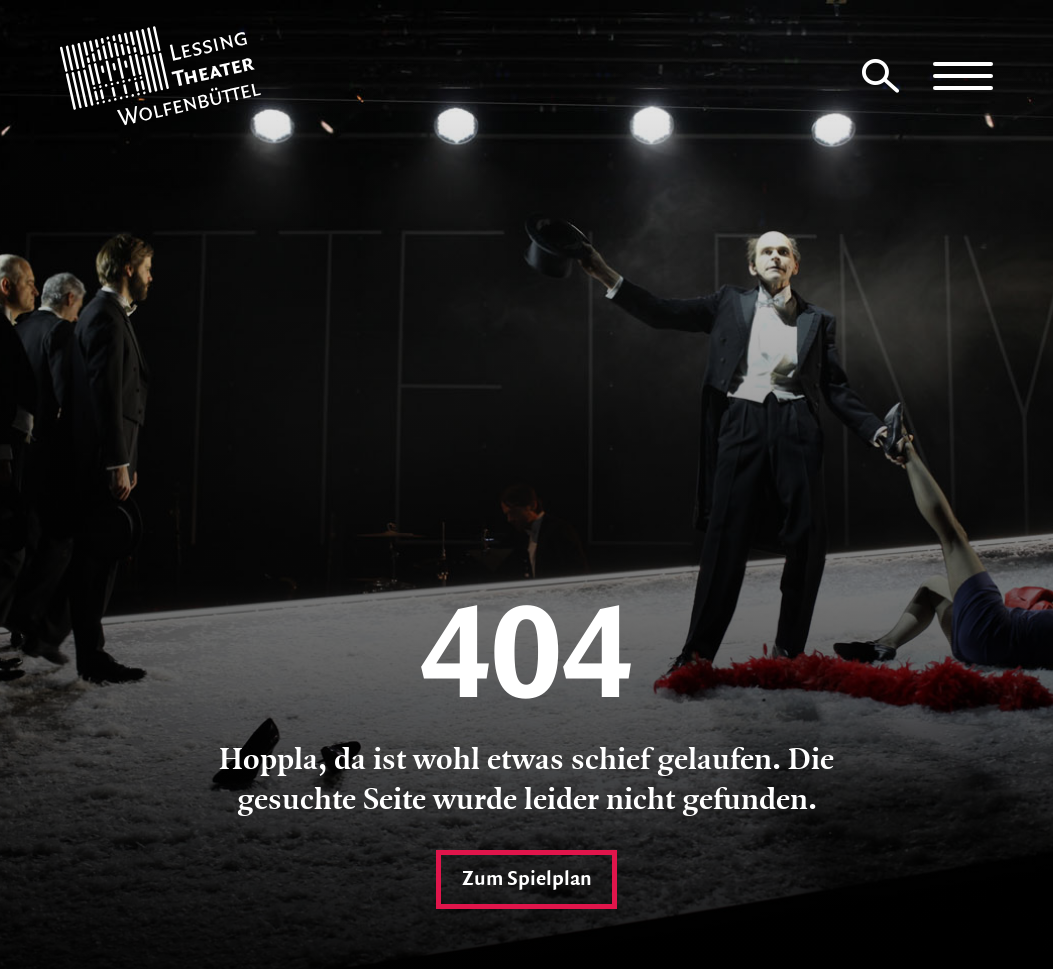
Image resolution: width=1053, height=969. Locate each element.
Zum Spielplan (526, 877)
